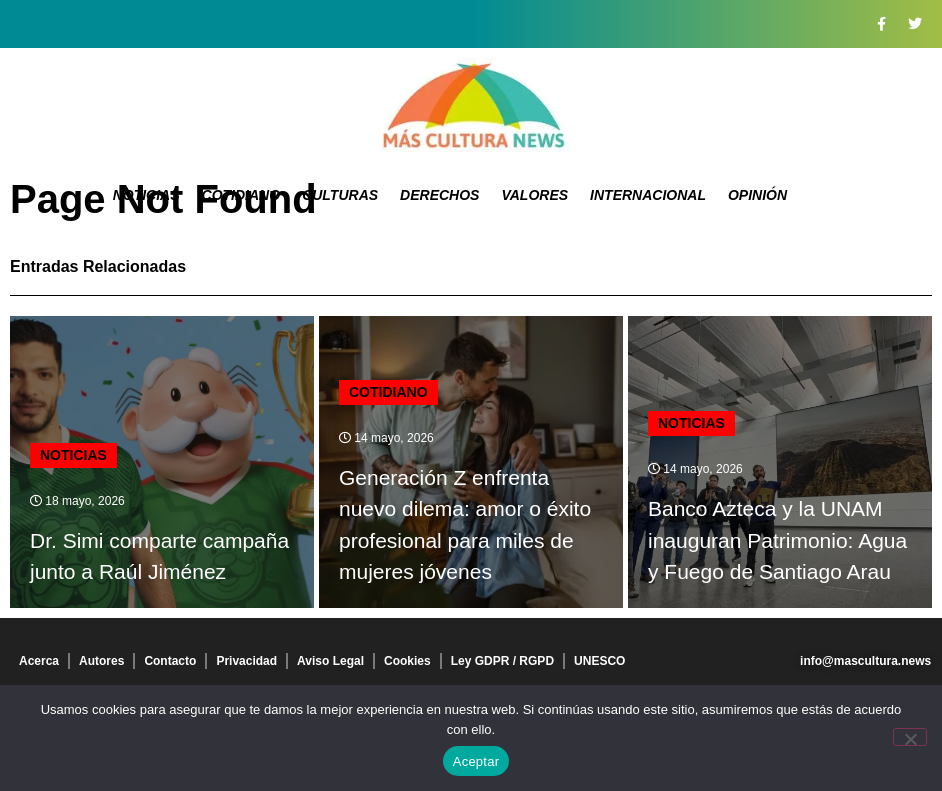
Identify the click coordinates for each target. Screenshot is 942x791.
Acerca (39, 661)
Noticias (146, 195)
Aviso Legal (330, 661)
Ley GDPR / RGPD (502, 661)
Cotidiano (241, 195)
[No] (910, 737)
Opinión (757, 195)
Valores (534, 195)
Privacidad (246, 661)
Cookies (407, 661)
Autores (101, 661)
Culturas (340, 195)
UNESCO (599, 661)
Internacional (648, 195)
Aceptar (476, 761)
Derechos (439, 195)
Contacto (170, 661)
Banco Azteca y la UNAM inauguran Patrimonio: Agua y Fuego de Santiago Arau (777, 540)
